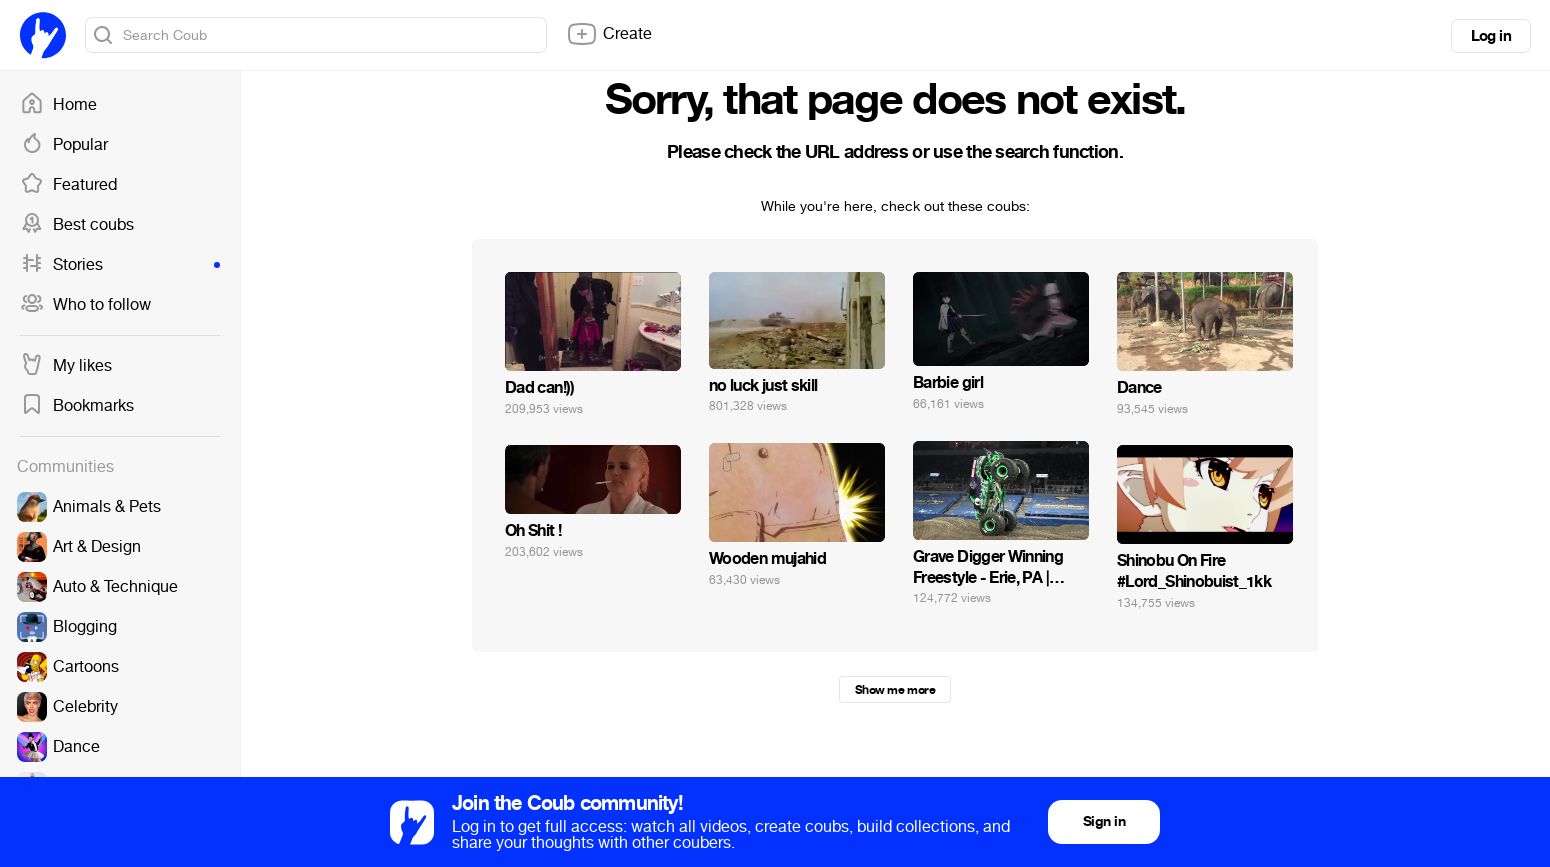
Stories (120, 265)
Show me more (895, 690)
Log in (1491, 36)
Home (58, 105)
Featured (68, 185)
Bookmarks (77, 406)
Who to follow (85, 305)
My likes (66, 366)
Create (609, 34)
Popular (64, 145)
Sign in (1104, 821)
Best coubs (77, 225)
